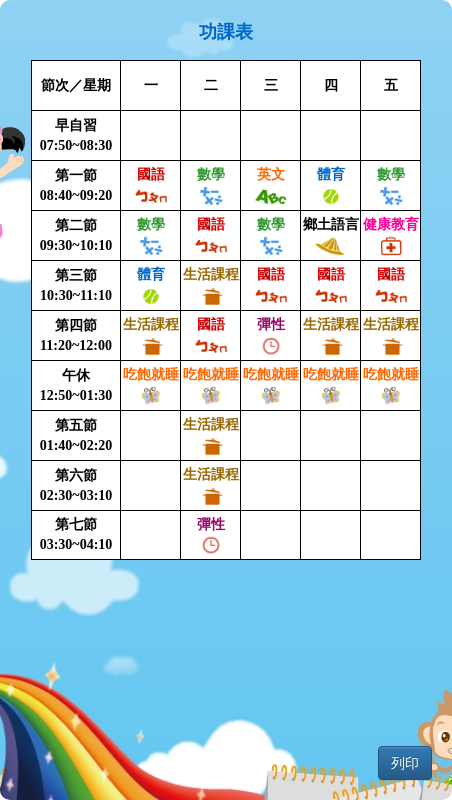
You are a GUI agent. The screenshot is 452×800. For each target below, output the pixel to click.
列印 (405, 763)
